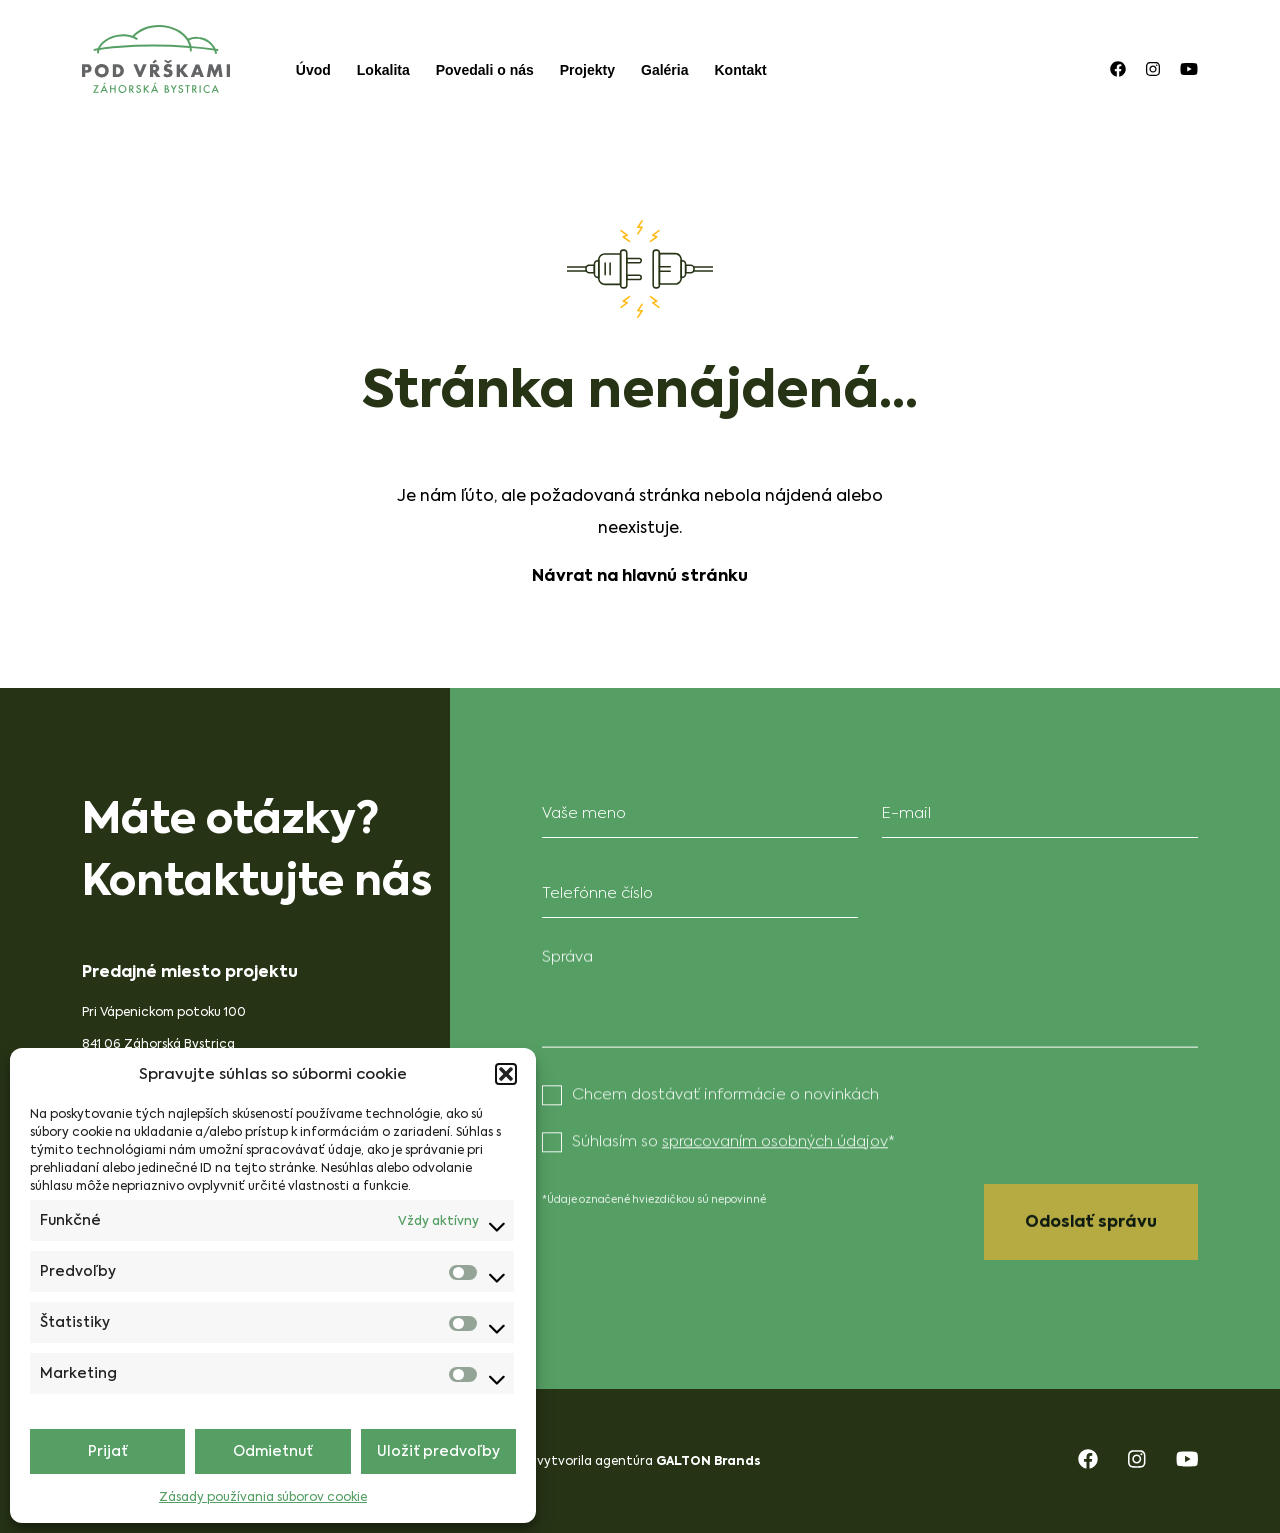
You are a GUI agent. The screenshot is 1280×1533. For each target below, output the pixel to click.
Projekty (587, 70)
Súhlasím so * (733, 1138)
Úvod (313, 70)
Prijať (108, 1451)
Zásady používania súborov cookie (263, 1497)
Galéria (664, 70)
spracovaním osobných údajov (775, 1138)
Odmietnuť (273, 1451)
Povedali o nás (485, 70)
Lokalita (383, 70)
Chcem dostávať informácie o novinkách (725, 1091)
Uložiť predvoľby (438, 1451)
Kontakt (741, 70)
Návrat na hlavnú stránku (640, 575)
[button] (506, 1074)
